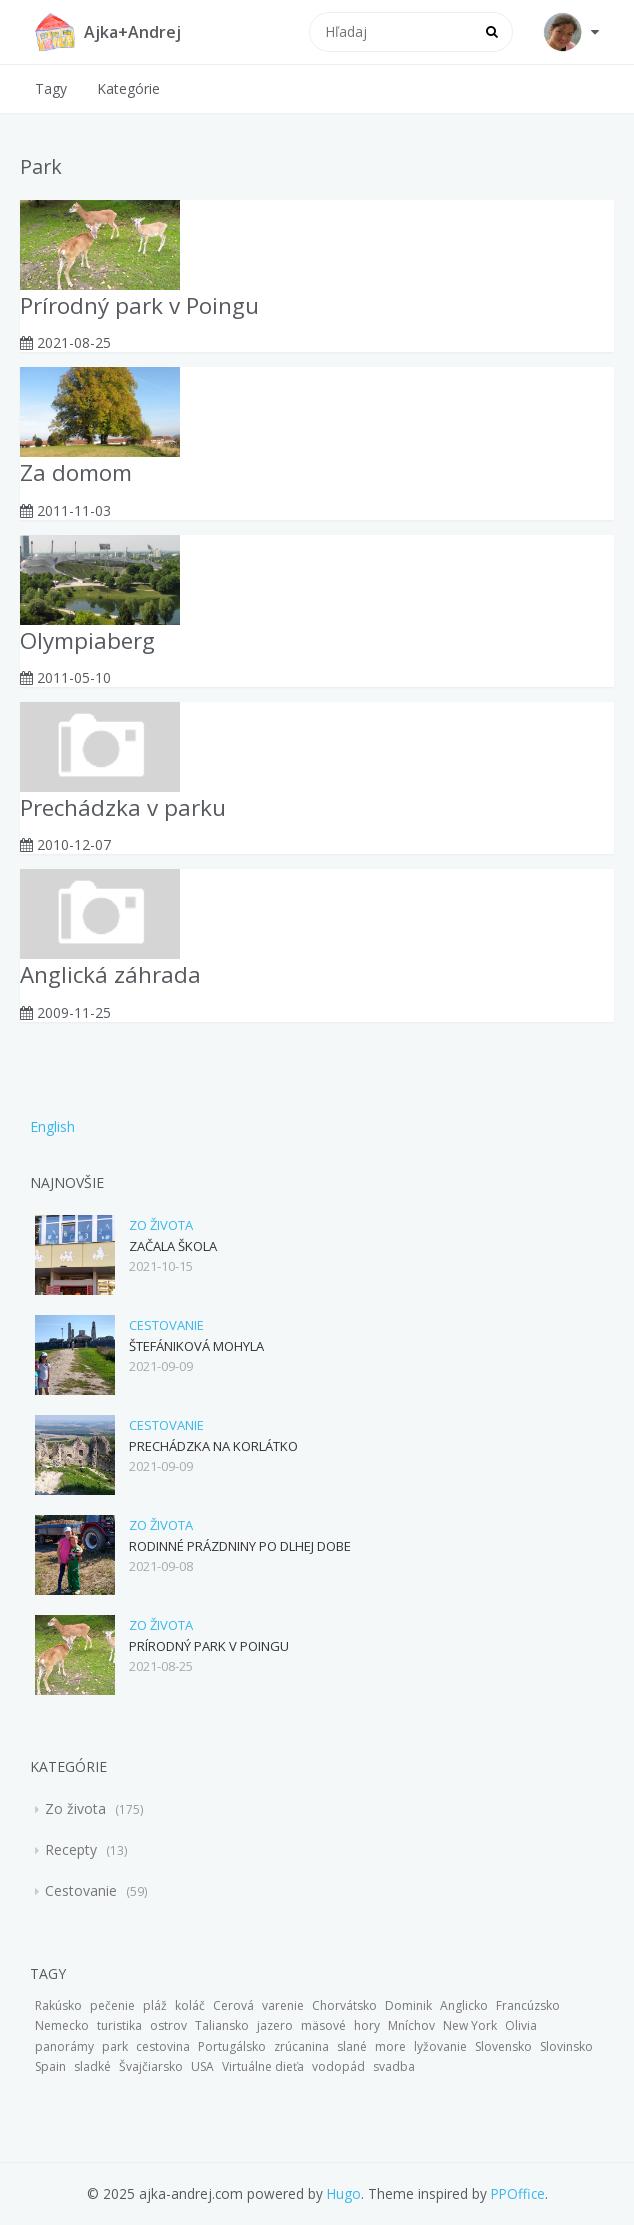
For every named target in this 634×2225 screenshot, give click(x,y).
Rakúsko (58, 2005)
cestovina (163, 2046)
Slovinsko (566, 2046)
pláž (155, 2005)
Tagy (51, 88)
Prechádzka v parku (123, 807)
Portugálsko (232, 2046)
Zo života (161, 1225)
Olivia (521, 2025)
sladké (92, 2066)
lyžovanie (440, 2046)
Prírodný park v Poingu (139, 305)
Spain (50, 2066)
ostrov (168, 2025)
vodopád (338, 2066)
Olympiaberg (87, 640)
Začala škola (173, 1246)
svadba (394, 2066)
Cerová (233, 2005)
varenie (283, 2005)
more (390, 2046)
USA (202, 2066)
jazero (275, 2025)
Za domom (76, 472)
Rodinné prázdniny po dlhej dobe (240, 1546)
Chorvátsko (344, 2005)
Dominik (408, 2005)
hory (367, 2025)
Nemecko (62, 2025)
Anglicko (464, 2005)
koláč (190, 2005)
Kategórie (128, 88)
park (115, 2046)
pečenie (112, 2005)
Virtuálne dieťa (263, 2066)
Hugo (344, 2193)
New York (470, 2025)
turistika (119, 2025)
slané (352, 2046)
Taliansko (222, 2025)
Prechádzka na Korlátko (213, 1446)
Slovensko (503, 2046)
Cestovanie (166, 1325)
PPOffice (518, 2193)
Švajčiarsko (151, 2066)
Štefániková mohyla (196, 1346)
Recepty (73, 1849)
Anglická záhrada (110, 974)
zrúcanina (301, 2046)
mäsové (323, 2025)
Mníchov (411, 2025)
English (52, 1126)
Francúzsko (528, 2005)
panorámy (64, 2046)
